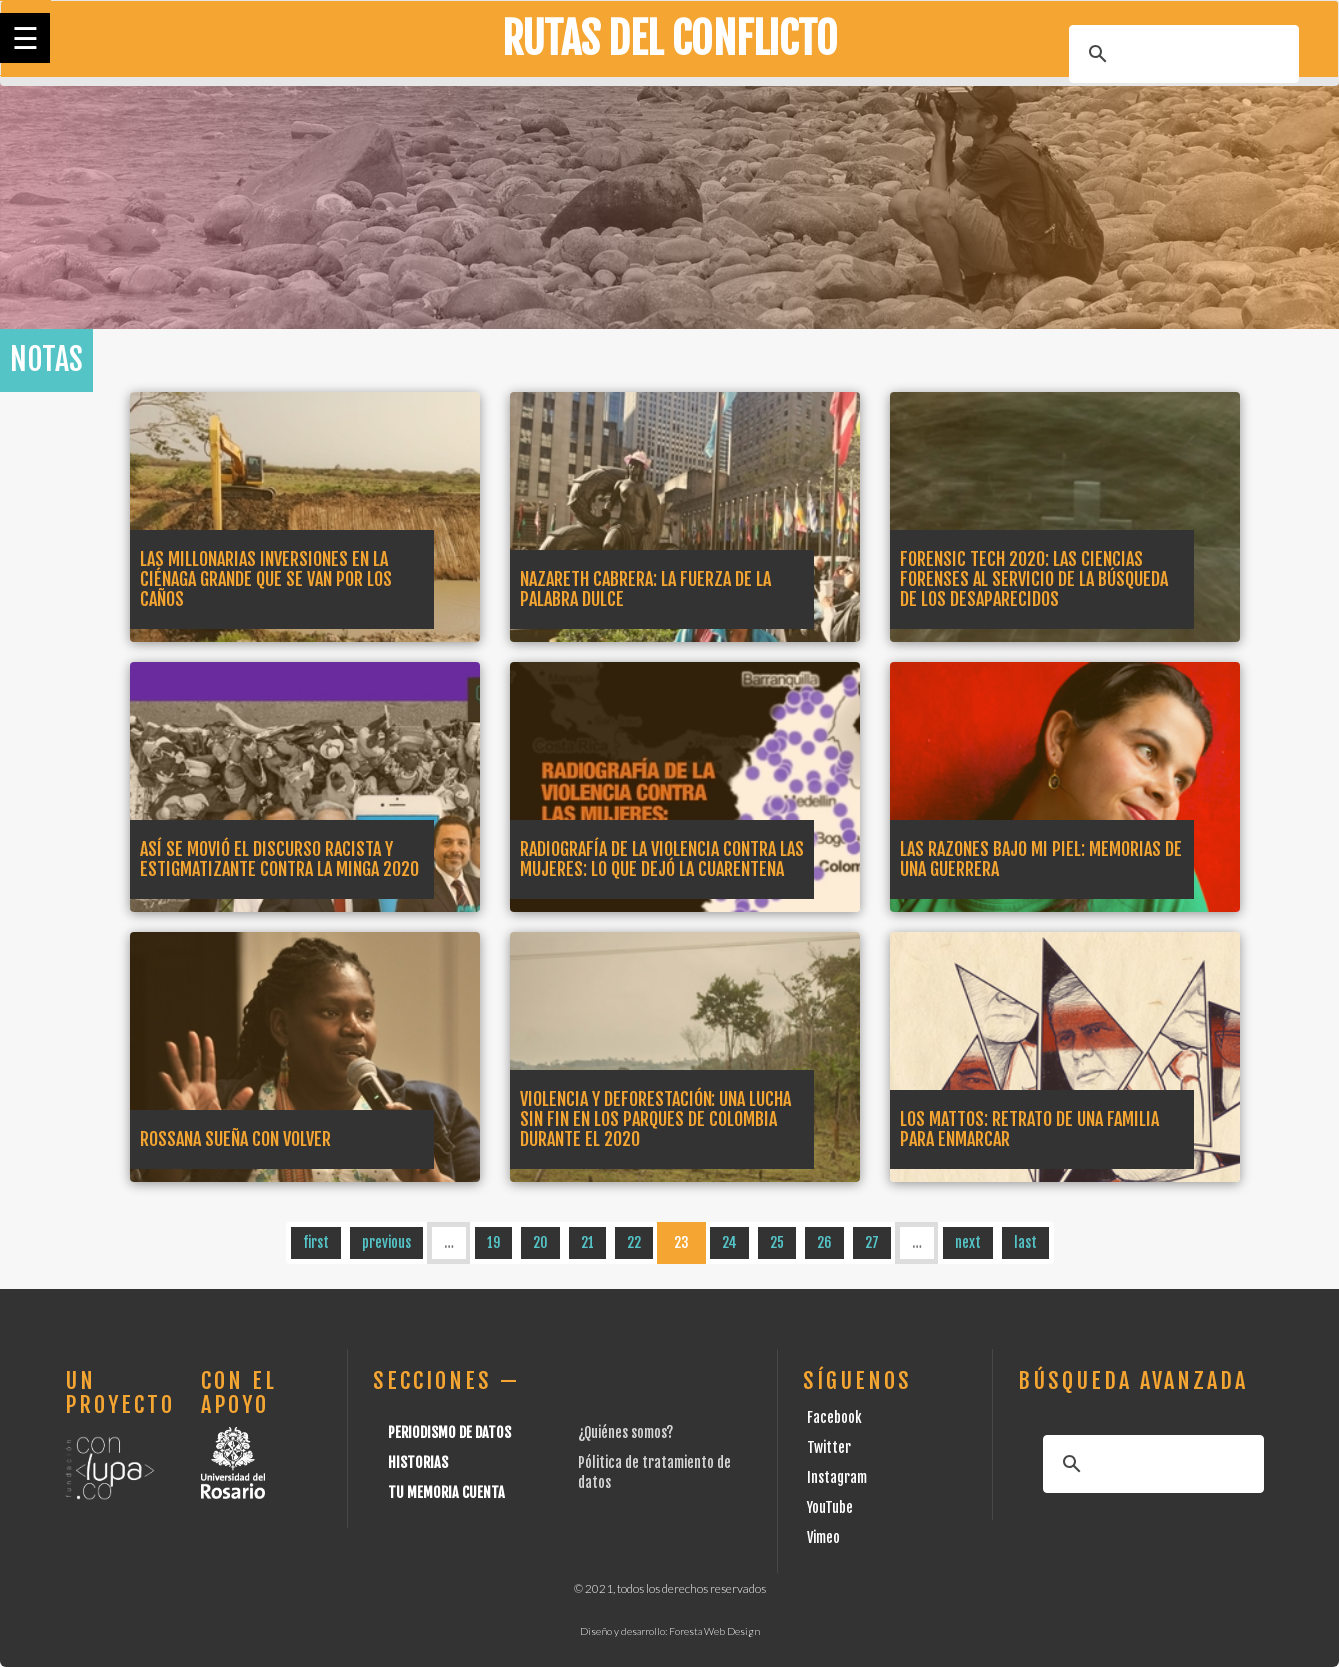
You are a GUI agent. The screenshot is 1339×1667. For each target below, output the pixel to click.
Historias (418, 1462)
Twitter (829, 1447)
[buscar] (1181, 54)
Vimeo (823, 1537)
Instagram (837, 1477)
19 (493, 1242)
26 (824, 1242)
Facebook (834, 1417)
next (968, 1242)
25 (777, 1242)
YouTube (830, 1507)
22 (634, 1242)
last (1025, 1242)
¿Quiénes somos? (625, 1432)
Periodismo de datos (449, 1432)
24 (729, 1242)
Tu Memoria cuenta (446, 1492)
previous (386, 1242)
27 (872, 1242)
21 (587, 1242)
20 (540, 1242)
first (316, 1242)
